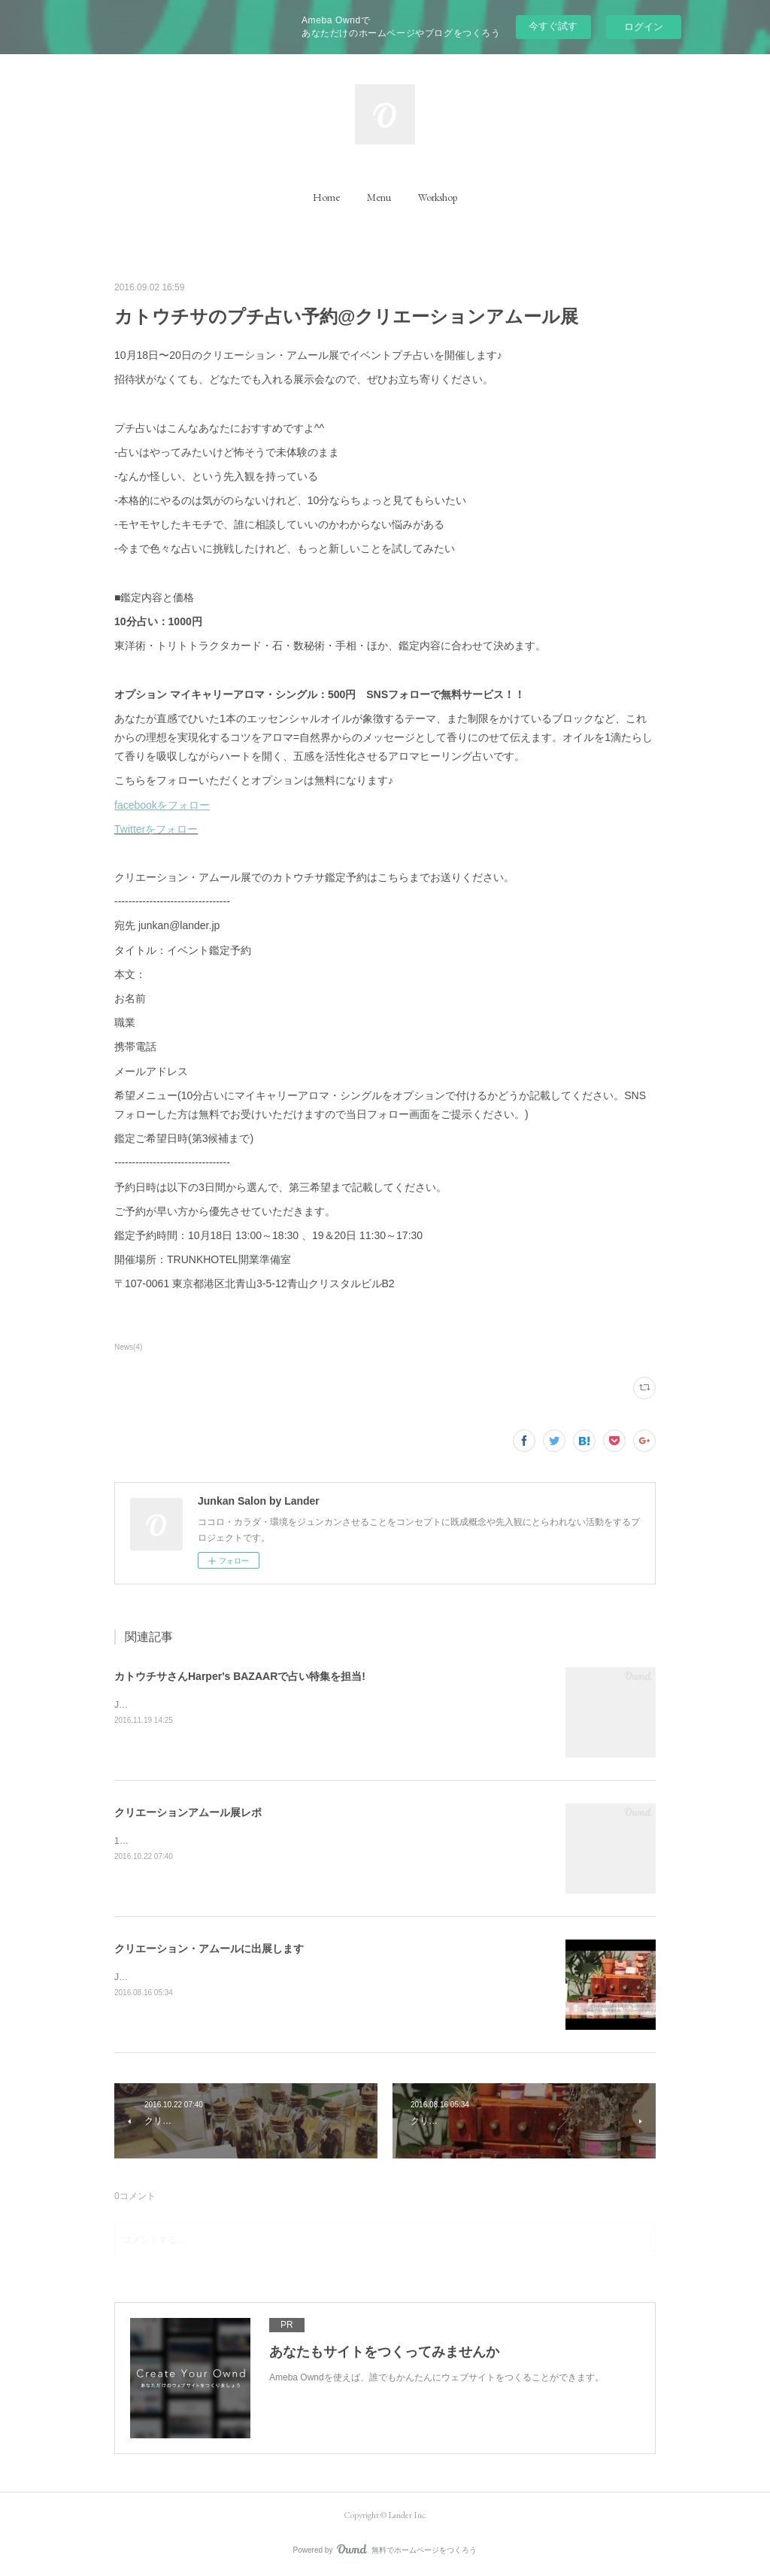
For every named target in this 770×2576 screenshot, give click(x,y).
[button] (326, 197)
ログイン (643, 26)
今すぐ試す (553, 26)
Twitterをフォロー (156, 829)
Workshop (437, 197)
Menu (379, 197)
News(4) (128, 1347)
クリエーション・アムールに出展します (209, 1949)
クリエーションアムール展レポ (188, 1812)
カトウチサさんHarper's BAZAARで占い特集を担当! (239, 1676)
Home (326, 197)
